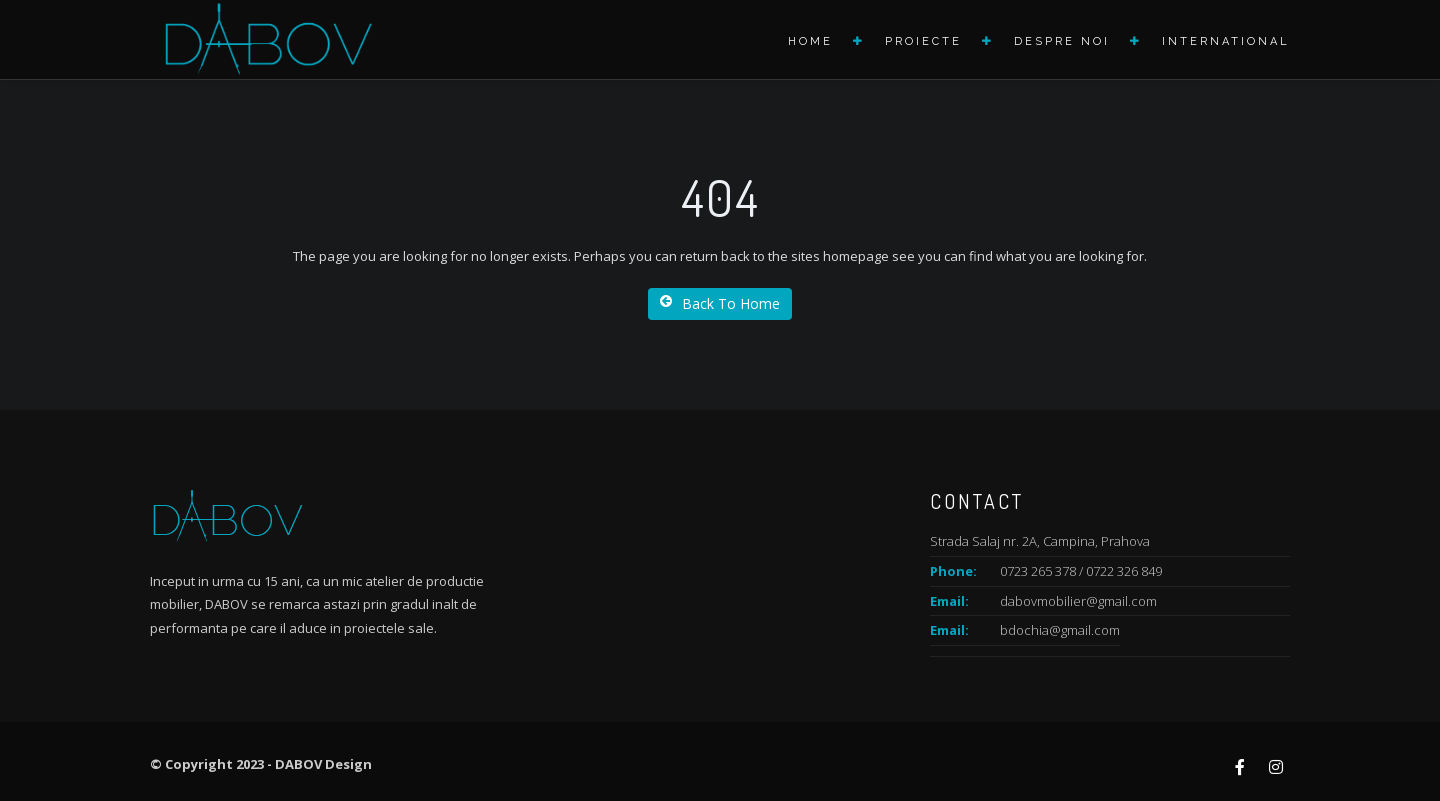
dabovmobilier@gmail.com (1078, 601)
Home (810, 41)
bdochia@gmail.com (1060, 630)
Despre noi (1062, 41)
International (1226, 41)
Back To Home (720, 303)
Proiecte (923, 41)
